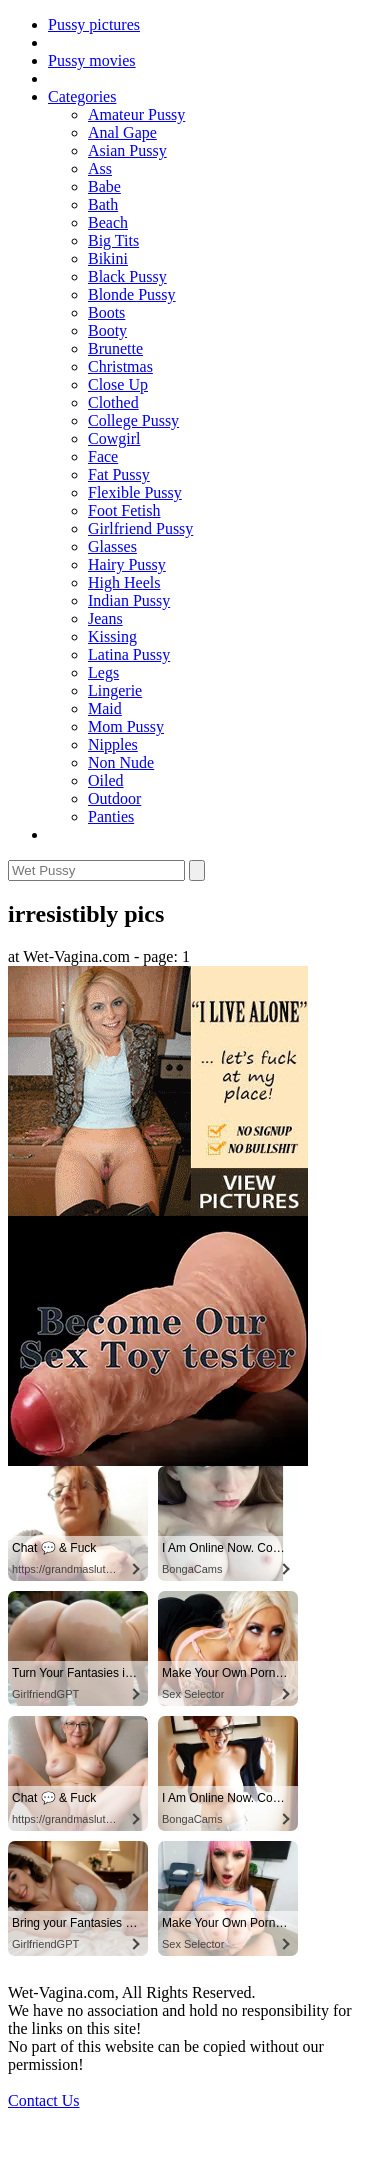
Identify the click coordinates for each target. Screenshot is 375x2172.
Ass (100, 168)
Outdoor (114, 798)
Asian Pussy (127, 150)
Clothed (113, 402)
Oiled (106, 780)
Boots (106, 312)
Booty (107, 330)
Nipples (113, 744)
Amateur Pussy (136, 114)
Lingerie (115, 690)
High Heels (124, 582)
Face (103, 456)
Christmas (120, 366)
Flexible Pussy (135, 492)
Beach (108, 222)
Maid (105, 708)
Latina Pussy (129, 654)
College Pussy (133, 420)
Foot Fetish (124, 510)
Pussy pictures (94, 24)
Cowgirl (114, 438)
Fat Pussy (119, 474)
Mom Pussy (126, 726)
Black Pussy (127, 276)
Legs (103, 672)
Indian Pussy (129, 600)
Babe (104, 186)
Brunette (115, 348)
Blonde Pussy (132, 294)
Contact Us (44, 2100)
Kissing (112, 636)
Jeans (105, 618)
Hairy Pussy (127, 564)
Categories (82, 96)
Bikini (108, 258)
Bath (103, 204)
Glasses (112, 546)
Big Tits (113, 240)
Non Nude (121, 762)
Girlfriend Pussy (140, 528)
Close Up (118, 384)
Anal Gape (122, 132)
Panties (111, 816)
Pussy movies (92, 60)
